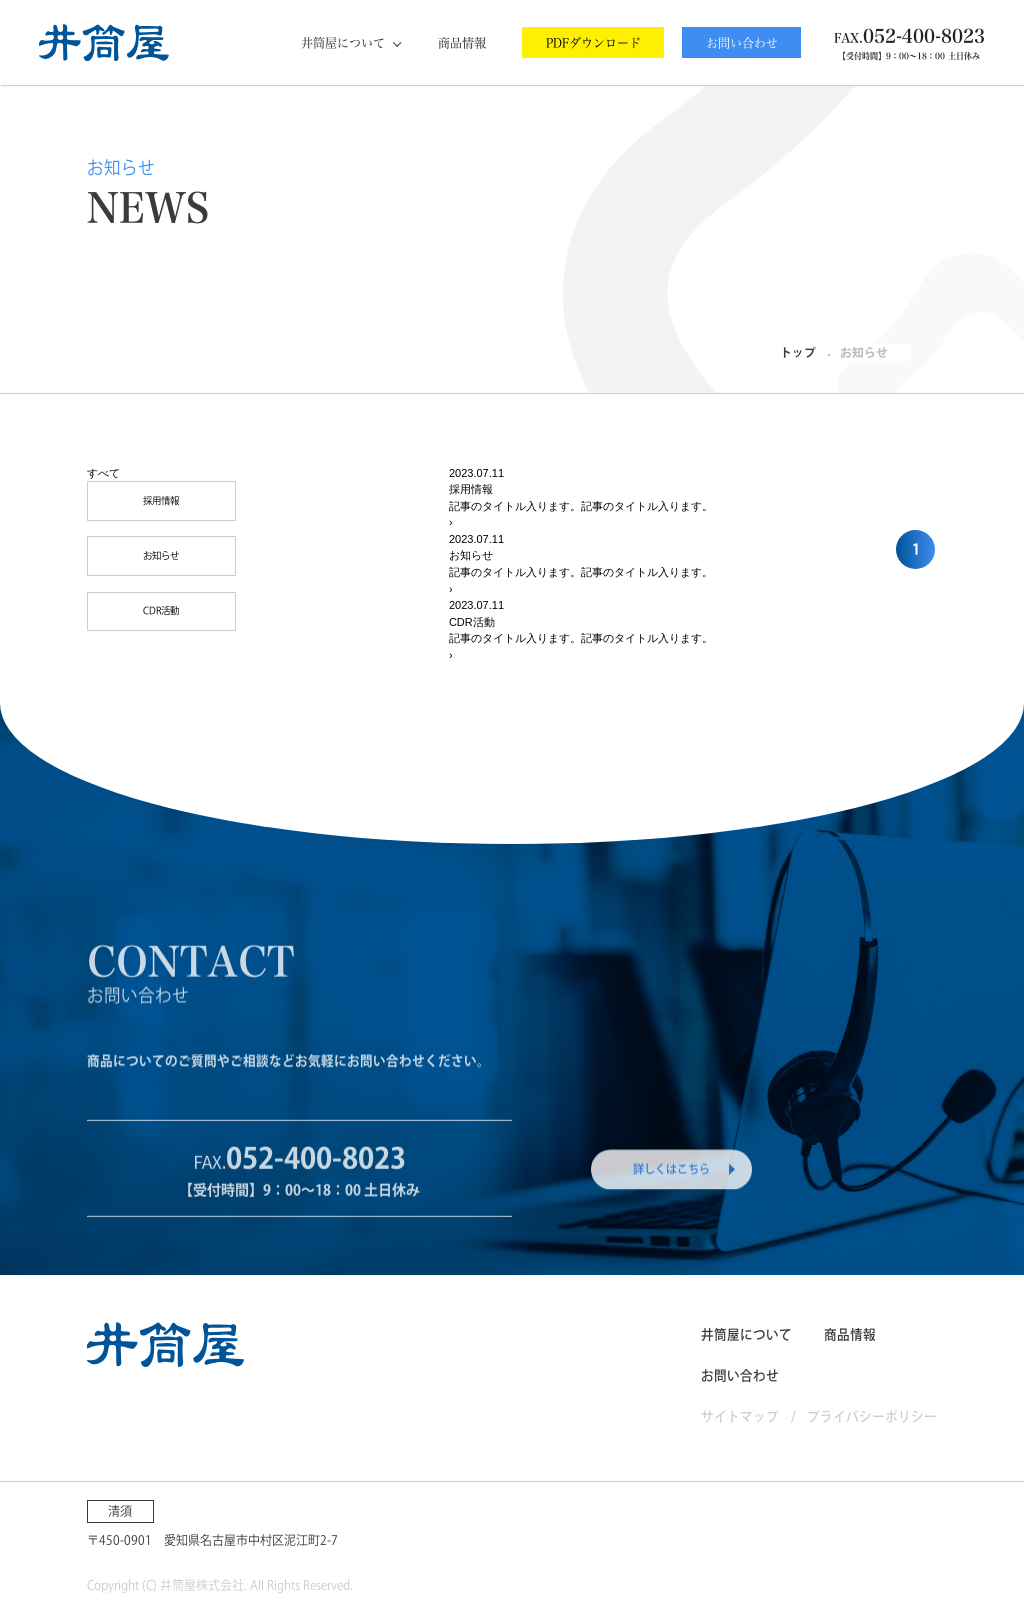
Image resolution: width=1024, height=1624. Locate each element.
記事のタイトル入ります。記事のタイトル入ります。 (581, 506)
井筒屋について (343, 43)
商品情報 (462, 43)
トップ (798, 352)
